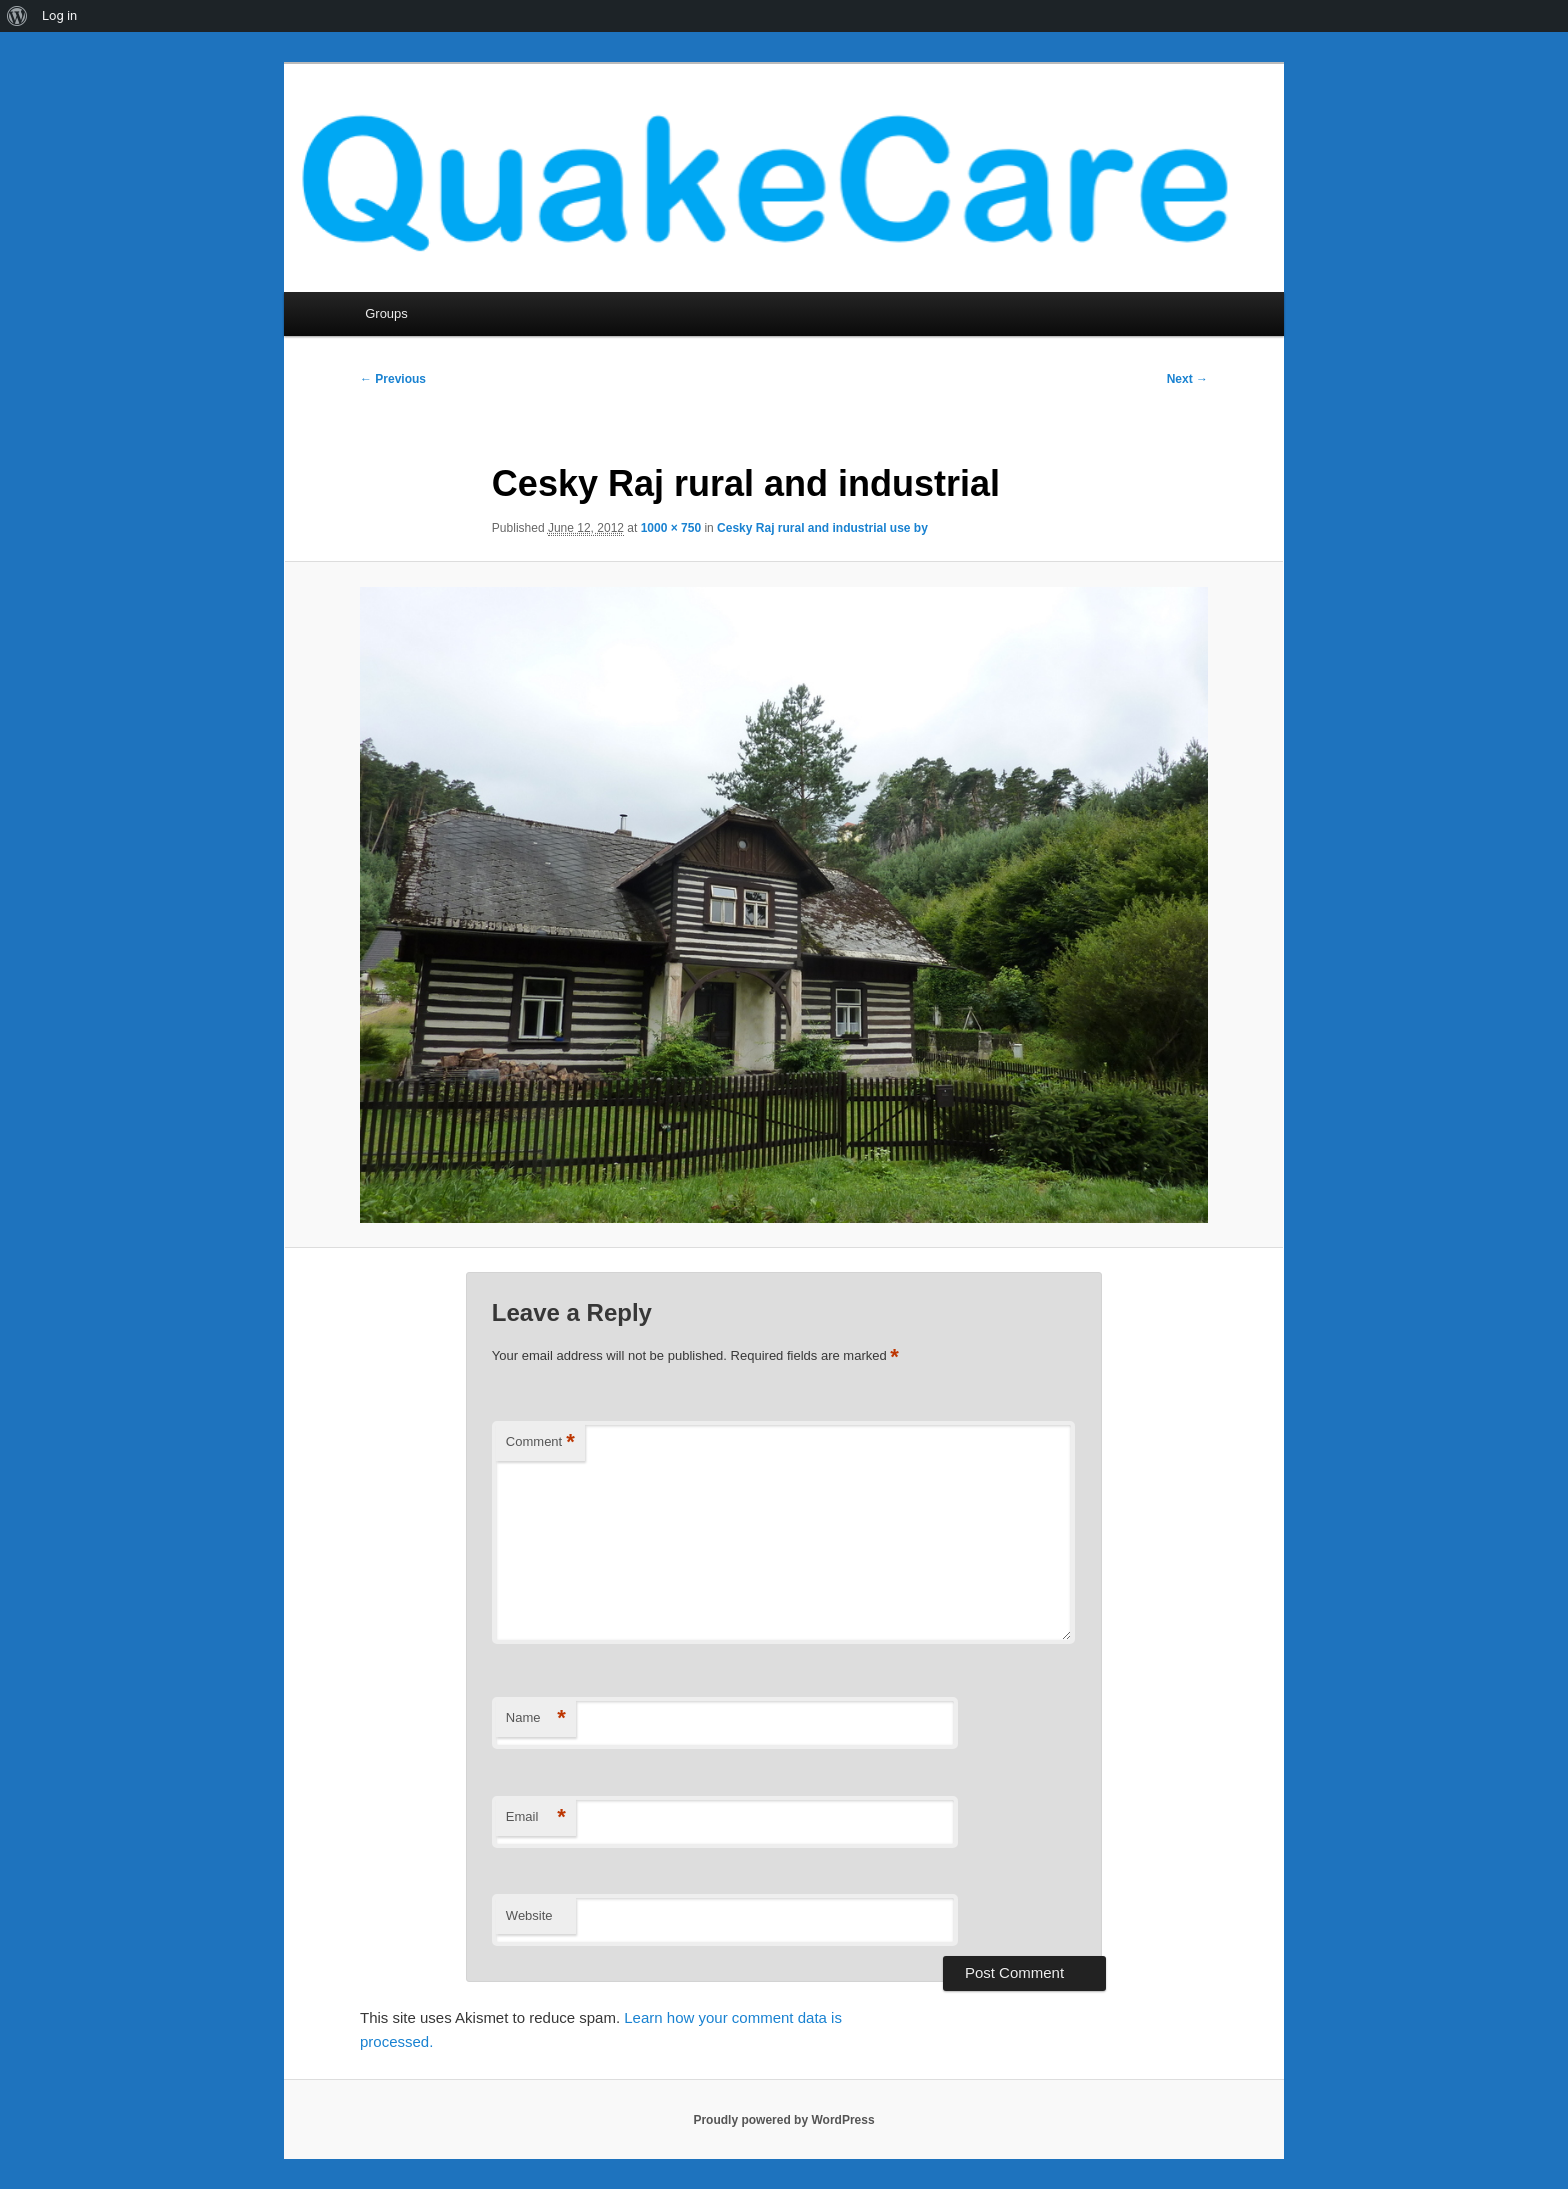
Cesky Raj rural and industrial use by (822, 528)
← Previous (393, 379)
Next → (1187, 379)
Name (536, 1718)
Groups (386, 313)
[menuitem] (17, 16)
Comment (540, 1442)
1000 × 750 (671, 528)
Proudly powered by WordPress (783, 2120)
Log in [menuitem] (59, 15)
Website (529, 1915)
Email (536, 1817)
